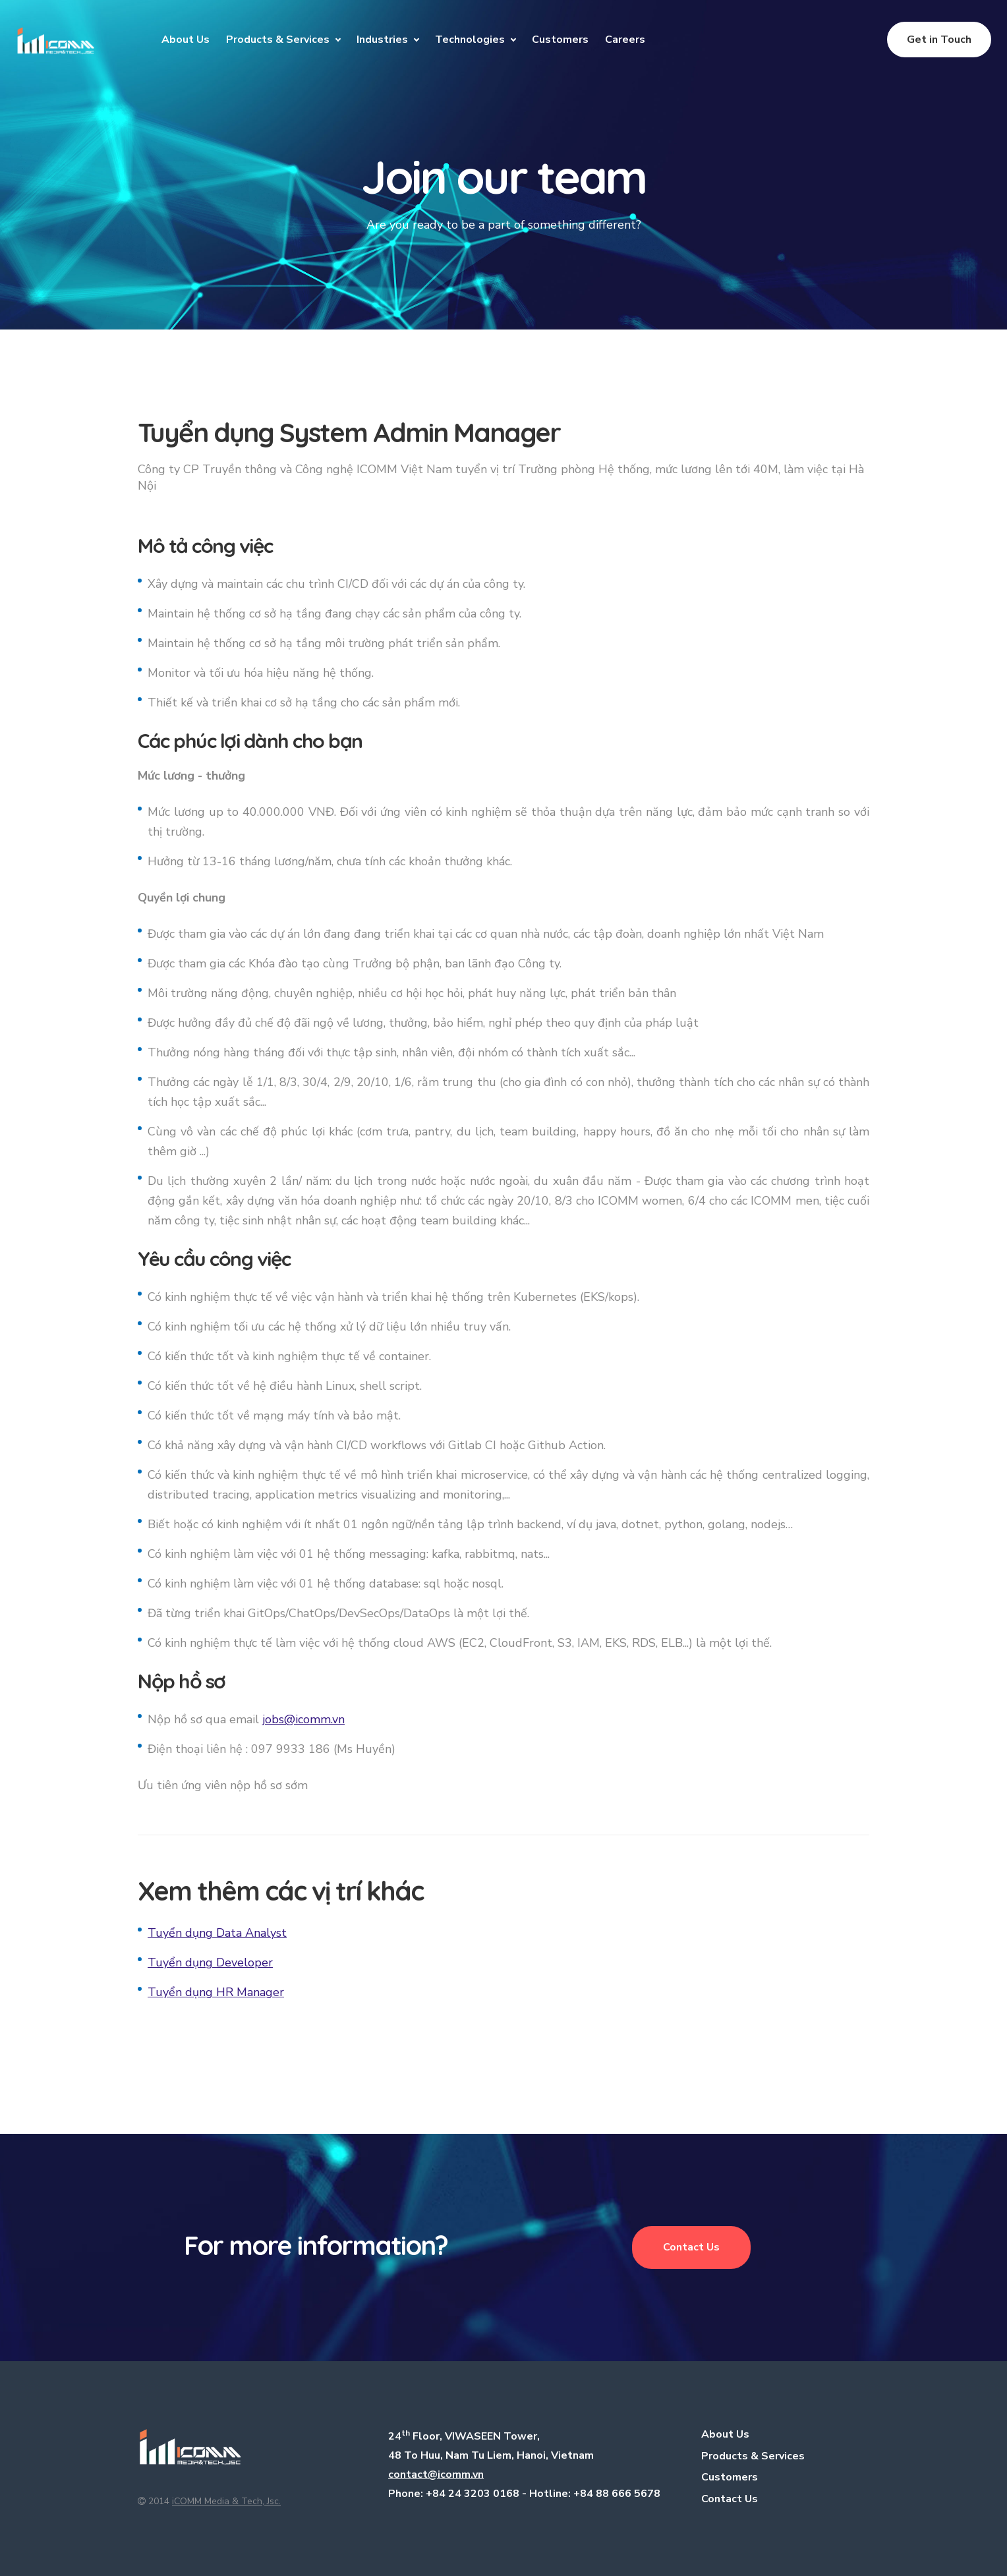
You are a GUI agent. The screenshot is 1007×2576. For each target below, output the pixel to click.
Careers (625, 39)
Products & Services (278, 39)
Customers (560, 39)
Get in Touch (939, 39)
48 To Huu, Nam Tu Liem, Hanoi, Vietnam (491, 2455)
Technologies (470, 39)
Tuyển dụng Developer (210, 1962)
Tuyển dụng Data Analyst (217, 1933)
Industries (382, 39)
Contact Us (691, 2247)
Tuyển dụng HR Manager (216, 1992)
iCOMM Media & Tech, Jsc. (226, 2501)
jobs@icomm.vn (303, 1719)
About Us (185, 39)
